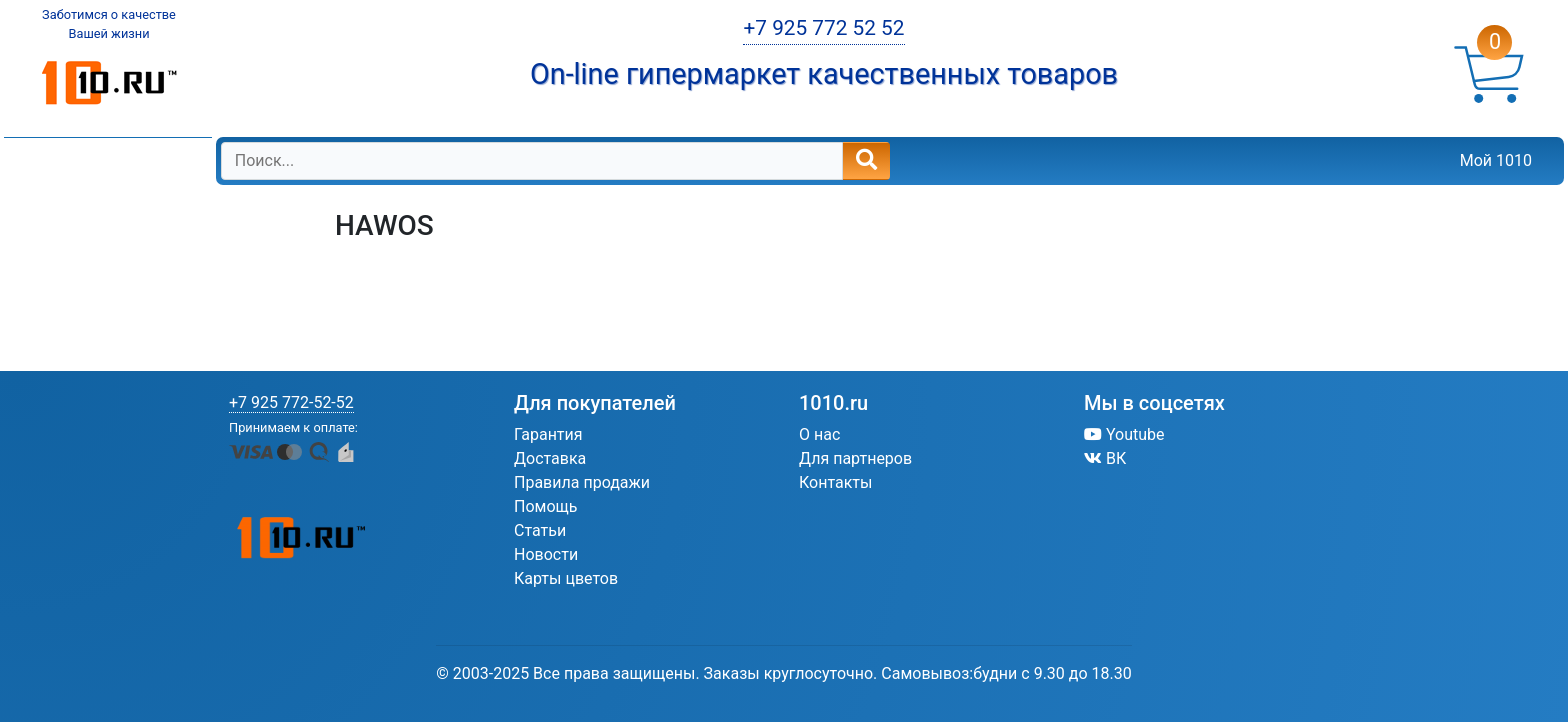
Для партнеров (855, 458)
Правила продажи (582, 482)
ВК (1105, 458)
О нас (819, 434)
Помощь (545, 506)
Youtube (1124, 434)
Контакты (835, 482)
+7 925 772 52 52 (823, 28)
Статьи (540, 530)
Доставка (550, 458)
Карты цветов (566, 578)
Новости (546, 554)
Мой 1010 (1496, 160)
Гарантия (548, 434)
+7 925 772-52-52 (291, 402)
